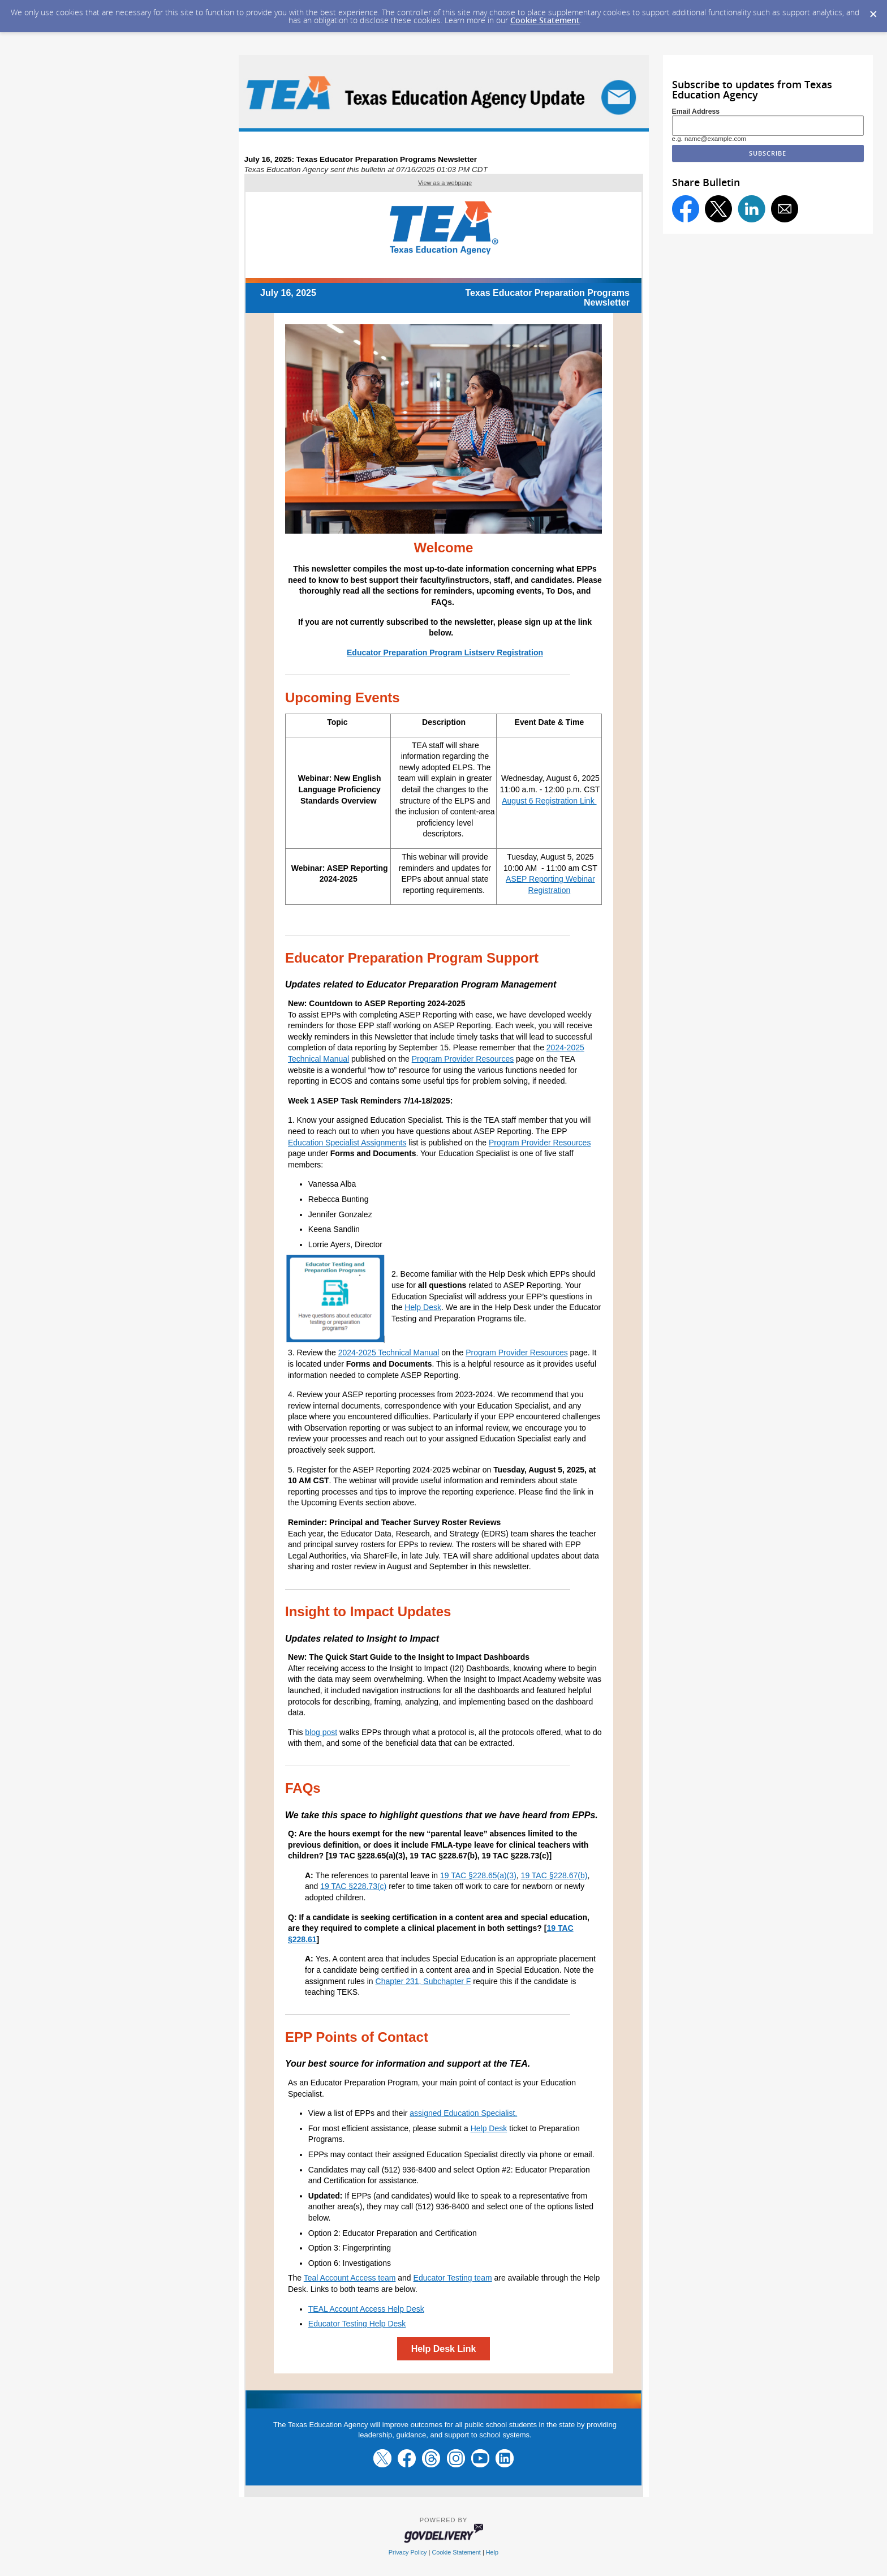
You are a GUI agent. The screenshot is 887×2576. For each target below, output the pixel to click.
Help (492, 2552)
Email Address (696, 111)
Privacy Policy (408, 2552)
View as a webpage (445, 182)
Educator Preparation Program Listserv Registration (445, 652)
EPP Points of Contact (356, 2037)
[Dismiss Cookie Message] (873, 11)
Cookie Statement (545, 20)
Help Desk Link (443, 2349)
